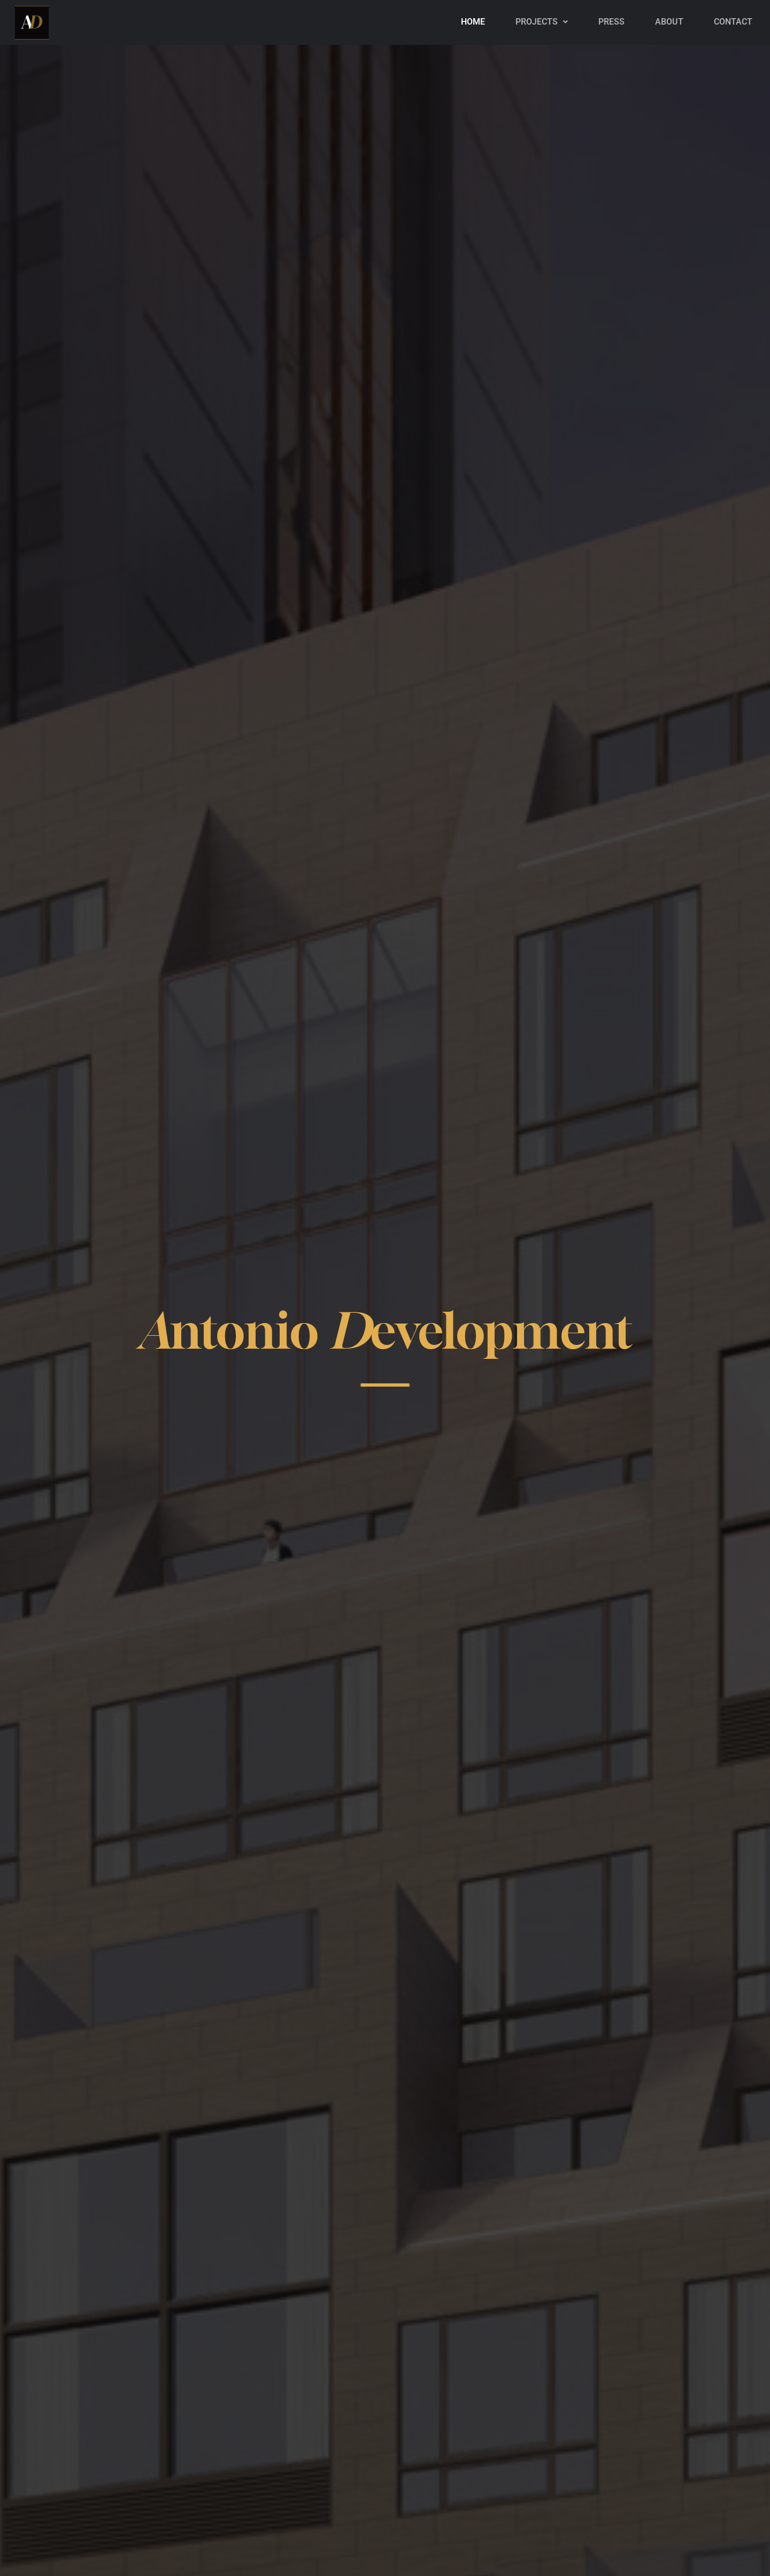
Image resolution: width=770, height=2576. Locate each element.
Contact (733, 22)
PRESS (611, 22)
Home (473, 22)
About (669, 22)
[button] (541, 22)
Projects (541, 22)
